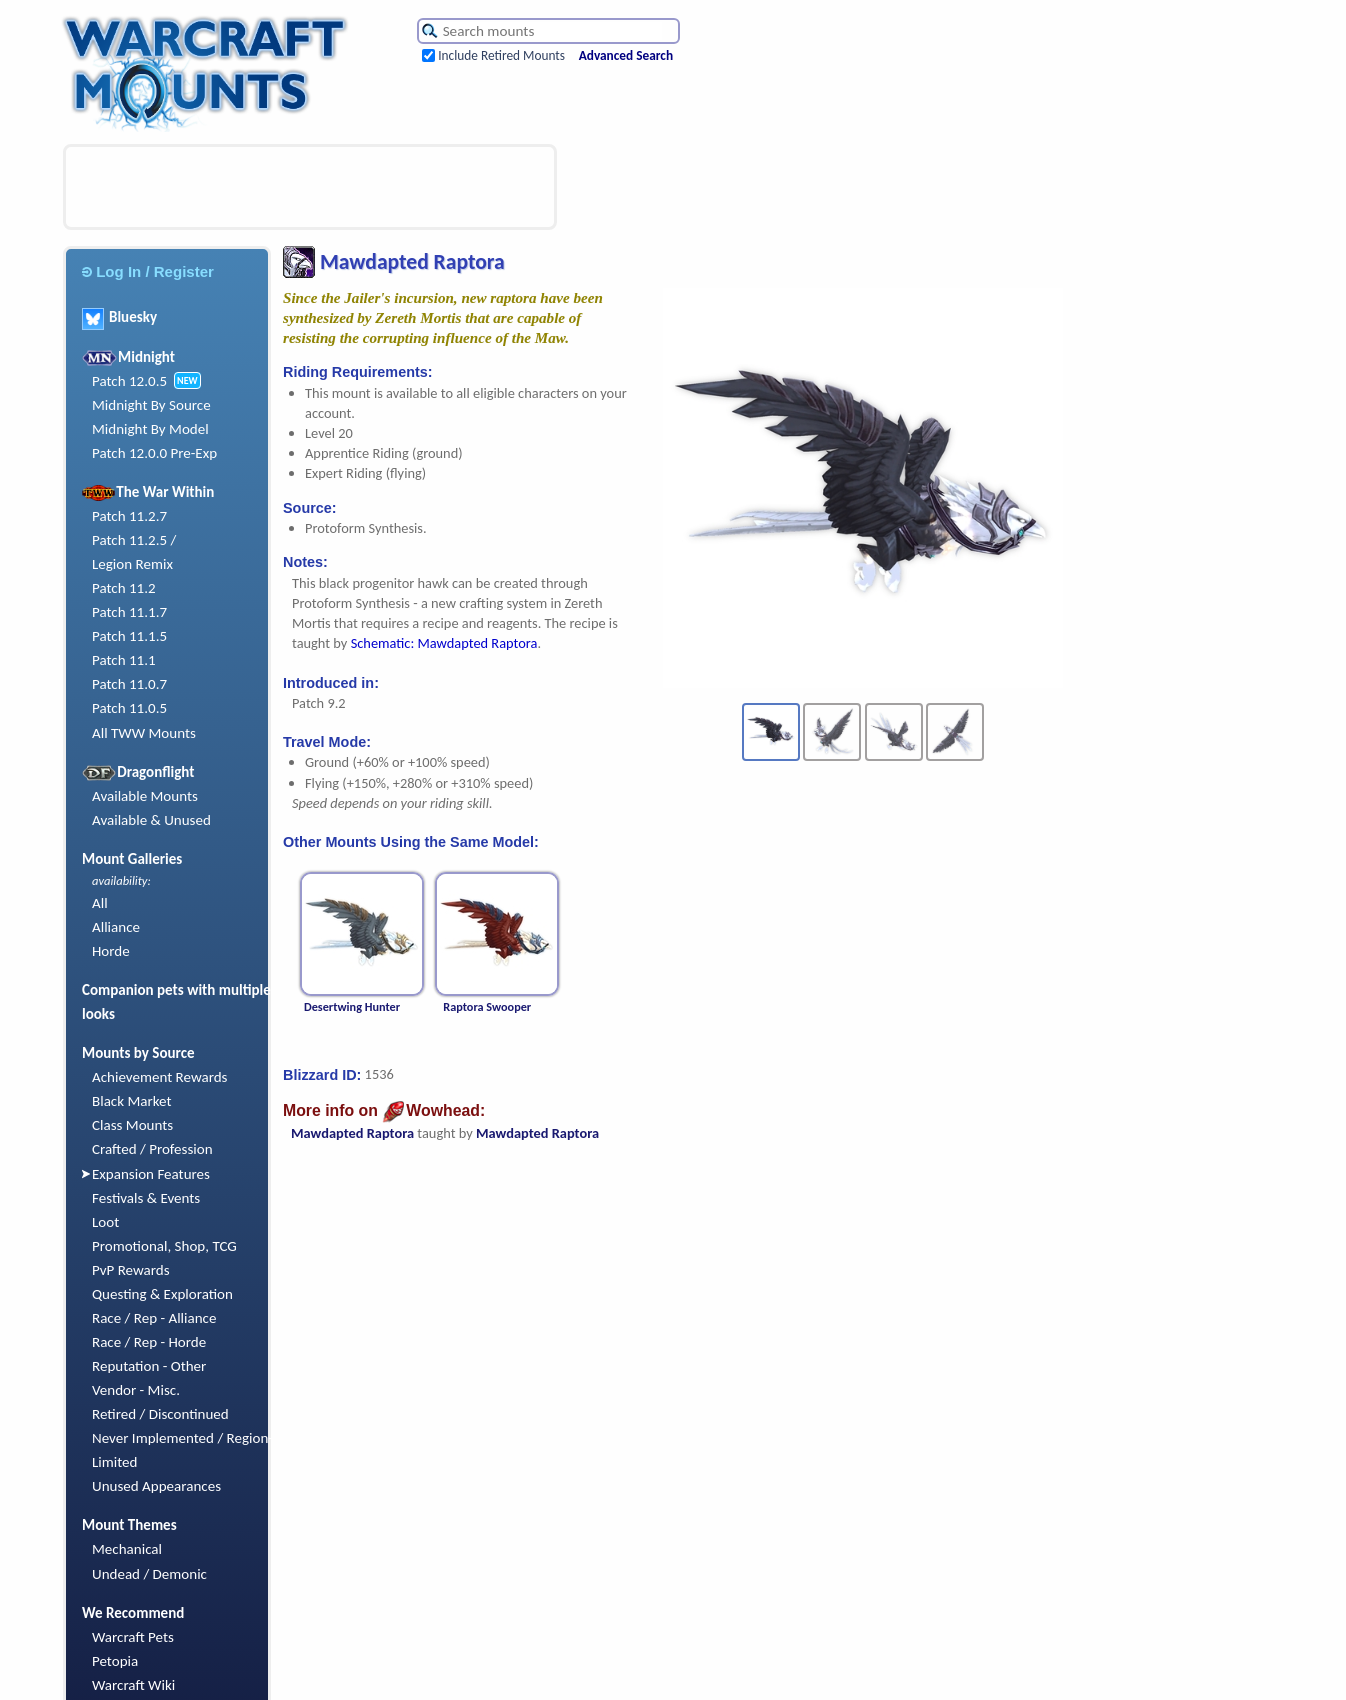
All (100, 903)
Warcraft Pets (133, 1637)
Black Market (132, 1101)
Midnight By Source (151, 405)
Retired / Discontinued (160, 1414)
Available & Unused (151, 820)
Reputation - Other (149, 1366)
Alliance (116, 927)
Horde (111, 951)
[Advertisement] (310, 187)
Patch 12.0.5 (129, 381)
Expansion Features (151, 1174)
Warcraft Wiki (133, 1685)
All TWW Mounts (144, 733)
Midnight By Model (150, 429)
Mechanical (127, 1549)
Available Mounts (145, 796)
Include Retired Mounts (501, 55)
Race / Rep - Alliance (154, 1318)
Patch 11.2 (124, 588)
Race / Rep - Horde (149, 1342)
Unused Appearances (156, 1486)
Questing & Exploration (162, 1294)
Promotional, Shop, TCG (164, 1246)
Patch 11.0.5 (129, 708)
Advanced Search (626, 55)
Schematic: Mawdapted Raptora (444, 643)
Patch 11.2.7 (129, 516)
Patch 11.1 (124, 660)
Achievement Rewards (160, 1077)
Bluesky (119, 317)
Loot (105, 1222)
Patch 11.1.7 (129, 612)
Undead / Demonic (149, 1574)
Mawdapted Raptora (352, 1133)
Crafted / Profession (152, 1149)
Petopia (115, 1661)
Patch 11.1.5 (129, 636)
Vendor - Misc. (136, 1390)
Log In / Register (148, 271)
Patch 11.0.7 (129, 684)
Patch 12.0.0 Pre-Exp (154, 453)
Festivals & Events (146, 1198)
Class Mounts (132, 1125)
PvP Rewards (131, 1270)
